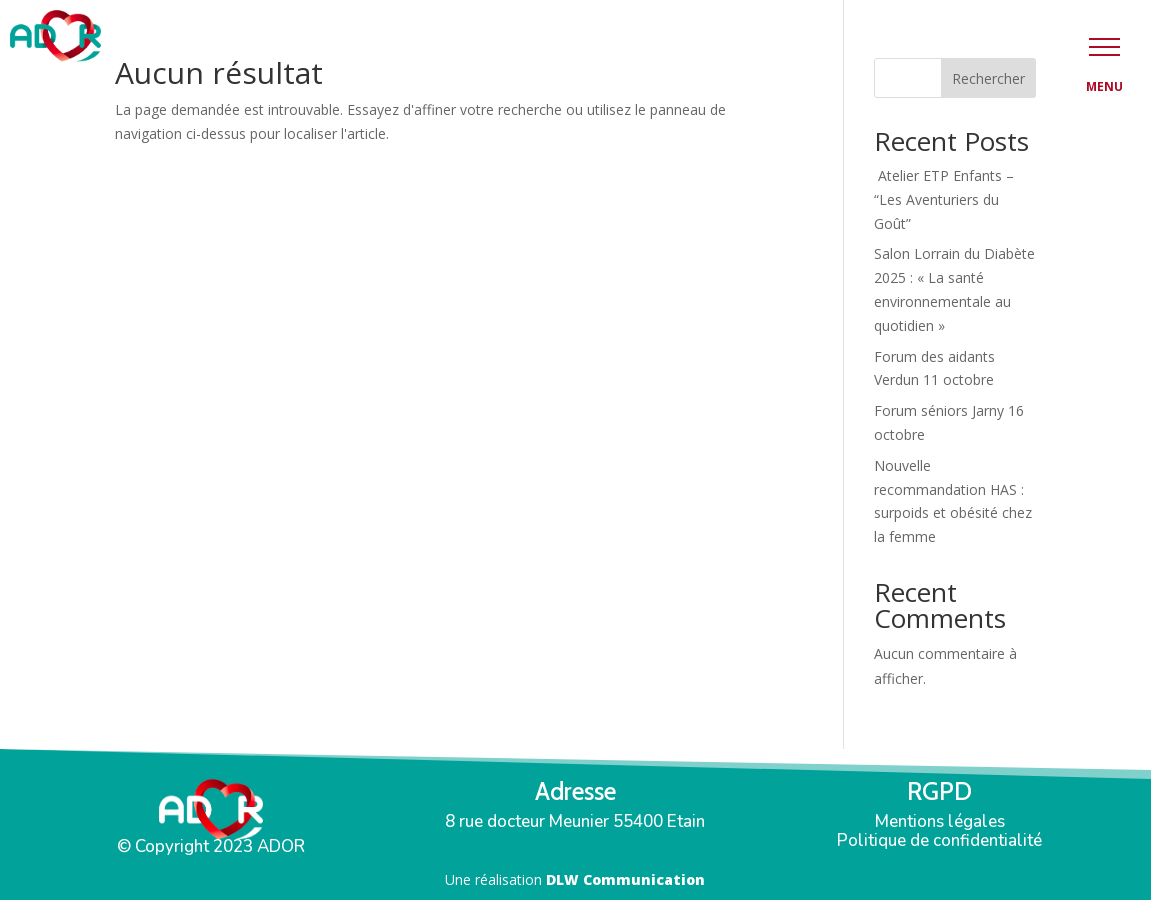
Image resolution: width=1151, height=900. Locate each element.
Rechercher (988, 78)
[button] (1104, 46)
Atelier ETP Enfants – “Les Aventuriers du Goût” (944, 199)
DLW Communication (625, 879)
